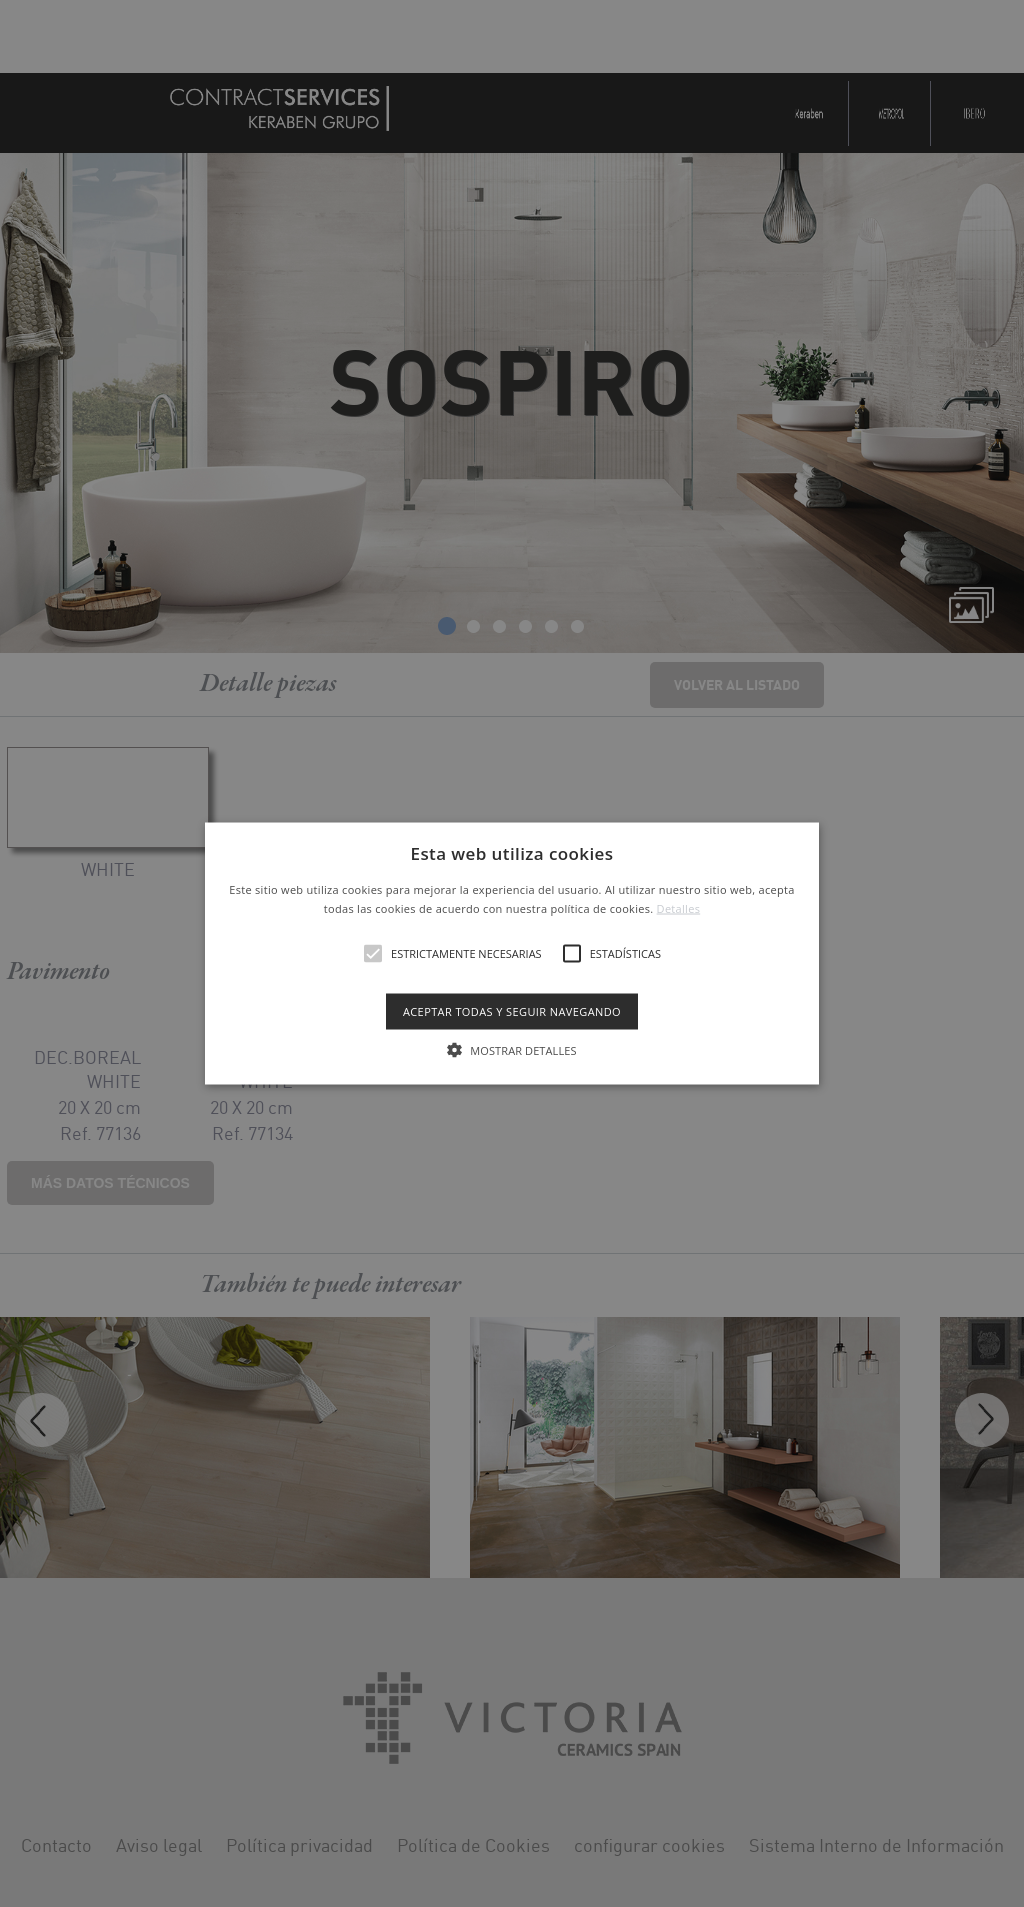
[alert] (512, 953)
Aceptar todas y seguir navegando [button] (512, 1011)
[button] (512, 953)
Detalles (679, 908)
